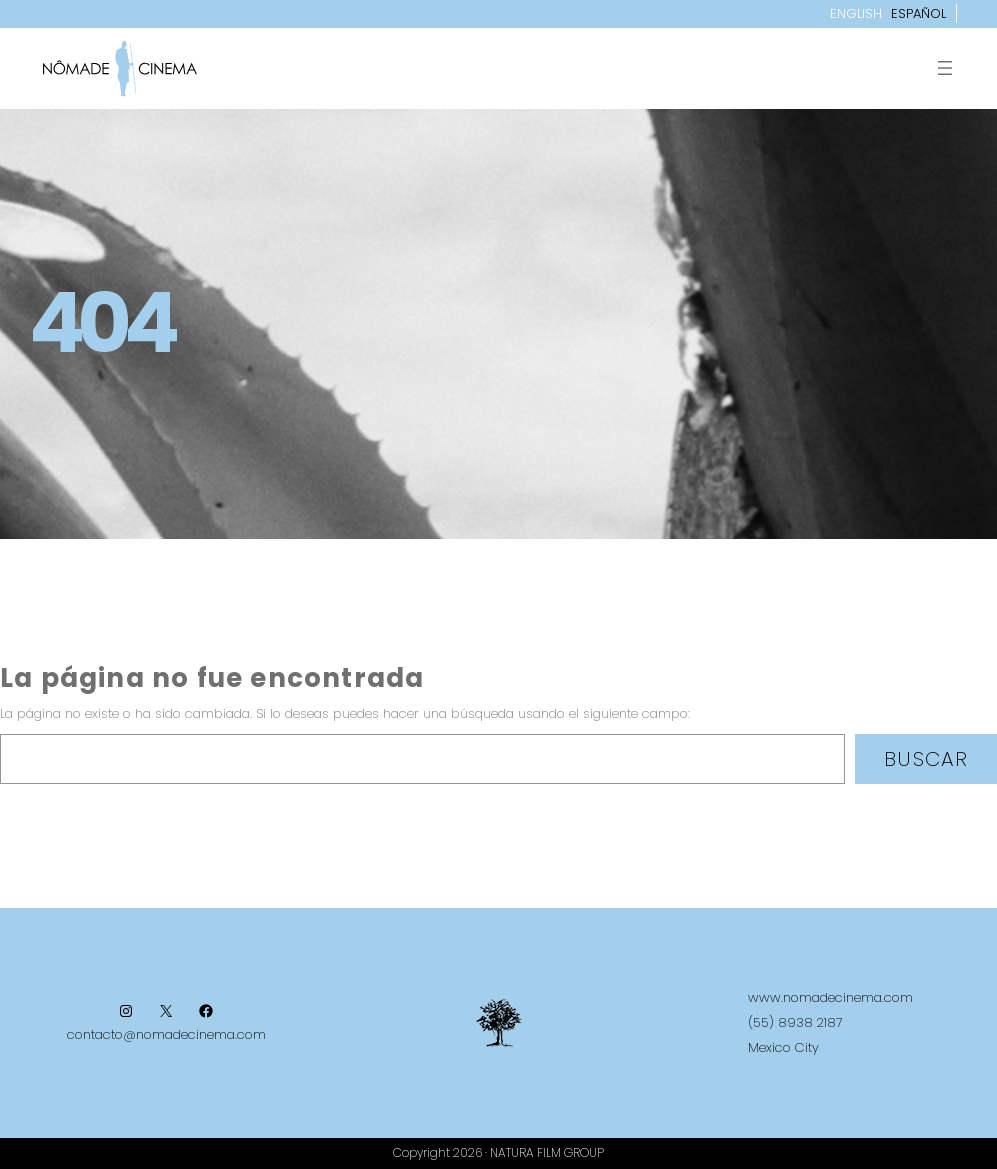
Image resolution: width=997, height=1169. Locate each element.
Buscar (926, 759)
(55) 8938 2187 (795, 1022)
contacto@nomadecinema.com (166, 1034)
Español (918, 13)
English (856, 13)
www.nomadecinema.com (830, 997)
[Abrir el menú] (945, 68)
